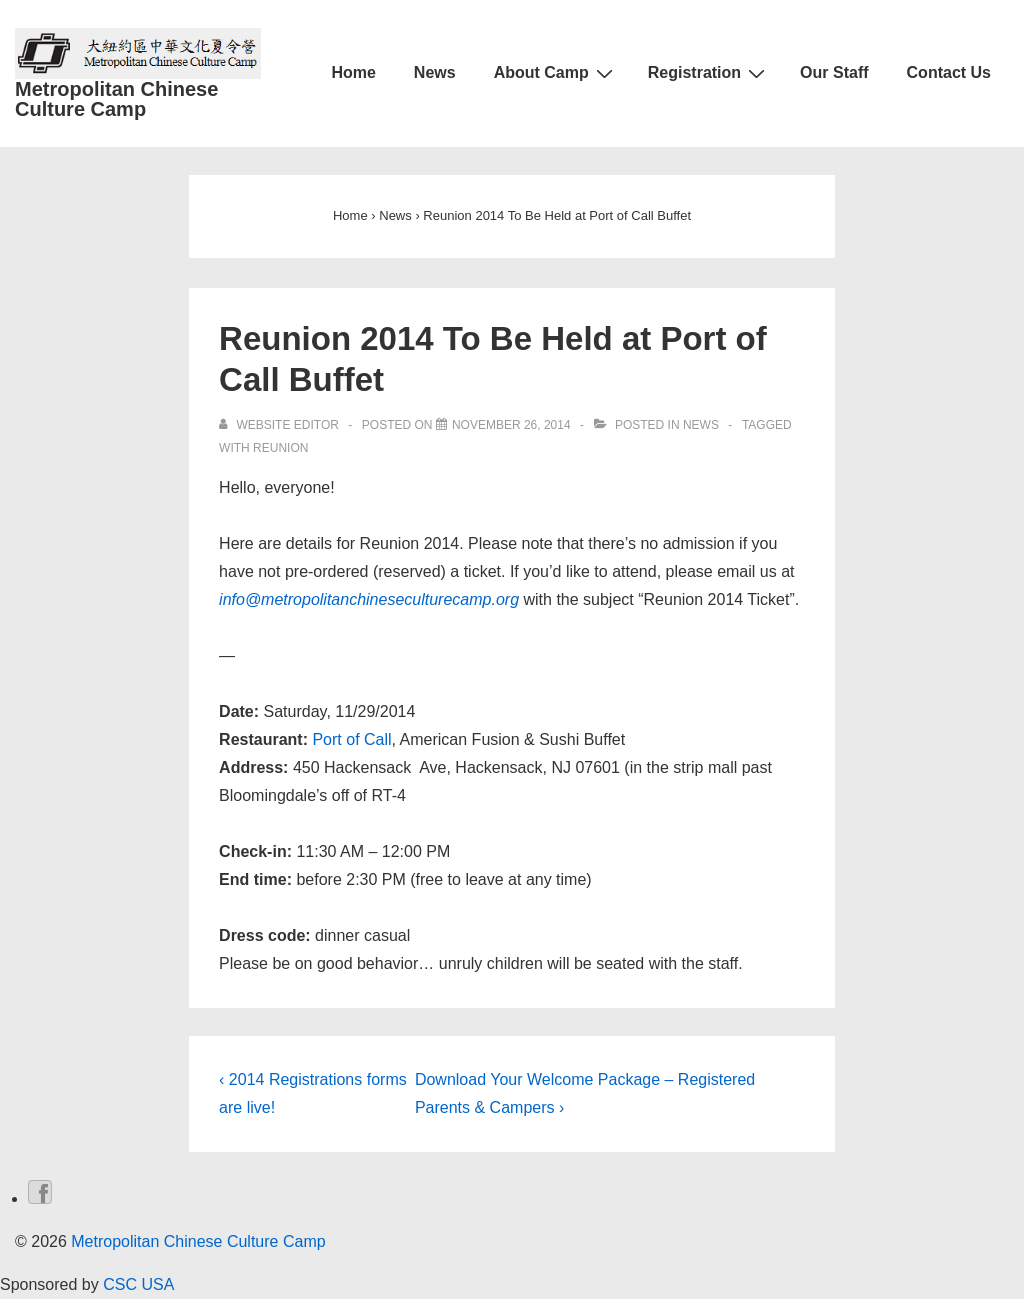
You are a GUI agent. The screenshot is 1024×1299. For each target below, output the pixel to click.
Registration (709, 73)
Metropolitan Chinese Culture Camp (116, 99)
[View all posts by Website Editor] (280, 425)
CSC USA (137, 1284)
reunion (280, 448)
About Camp (556, 73)
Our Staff (834, 72)
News (435, 72)
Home (353, 72)
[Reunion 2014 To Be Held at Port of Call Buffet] (511, 425)
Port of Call (351, 739)
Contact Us (949, 72)
